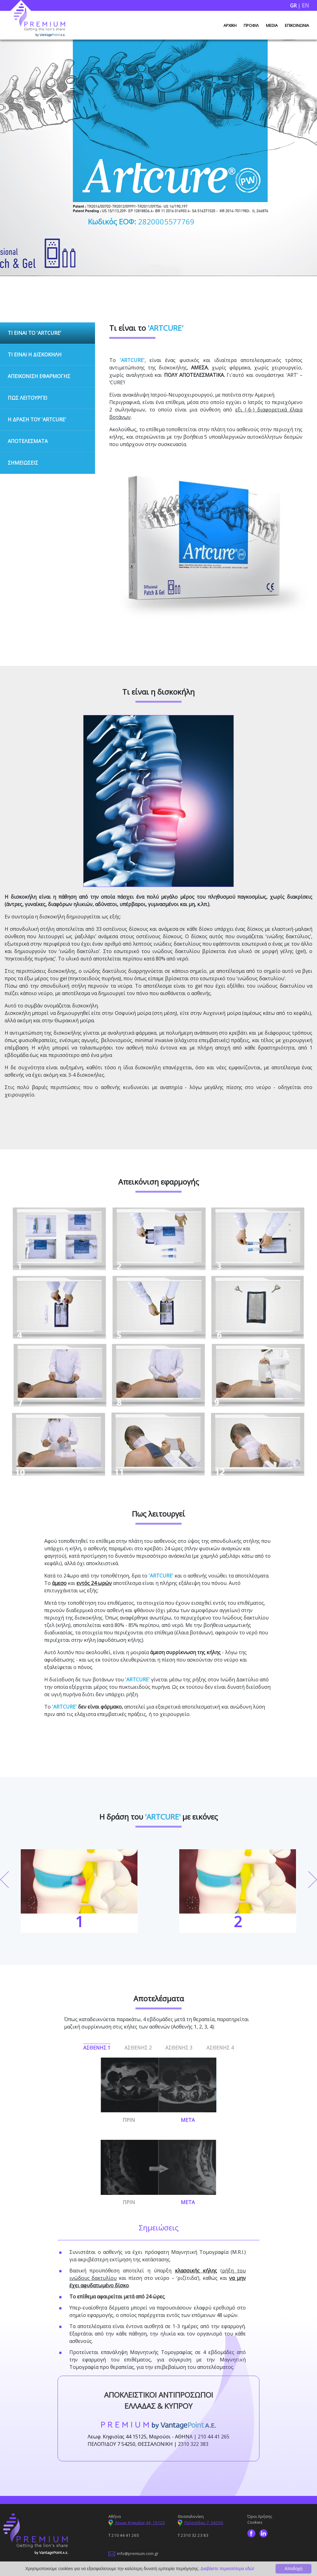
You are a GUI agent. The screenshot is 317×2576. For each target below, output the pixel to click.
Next (312, 1879)
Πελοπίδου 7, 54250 (200, 2522)
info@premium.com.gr (133, 2553)
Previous (4, 1879)
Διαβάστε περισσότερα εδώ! (227, 2568)
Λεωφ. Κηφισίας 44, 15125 (136, 2522)
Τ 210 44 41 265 (123, 2535)
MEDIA (272, 25)
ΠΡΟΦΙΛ (251, 25)
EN (305, 5)
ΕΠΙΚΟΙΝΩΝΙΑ (297, 25)
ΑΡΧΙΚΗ (230, 25)
